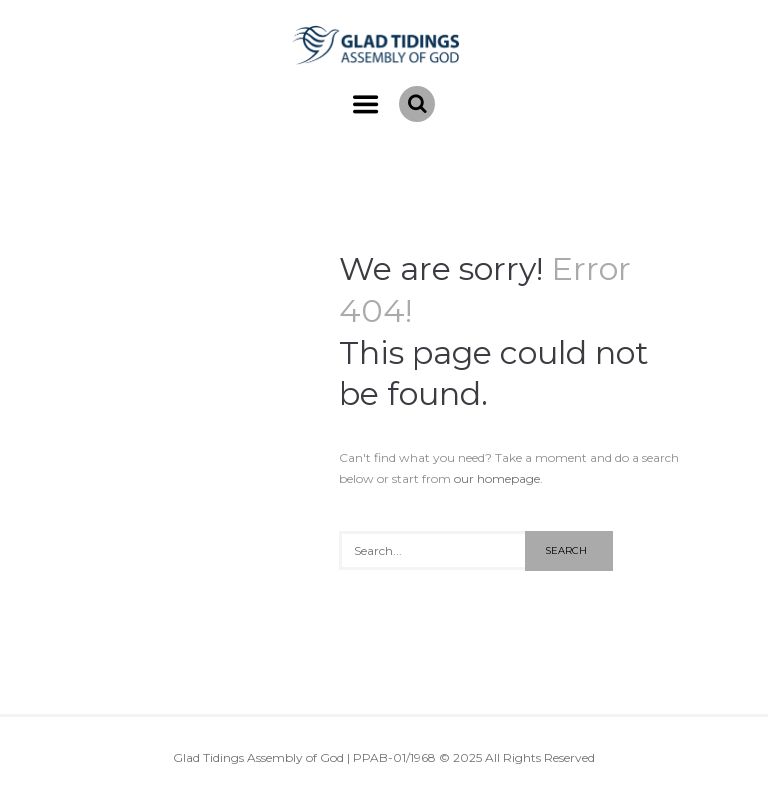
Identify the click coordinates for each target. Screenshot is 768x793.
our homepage (497, 478)
